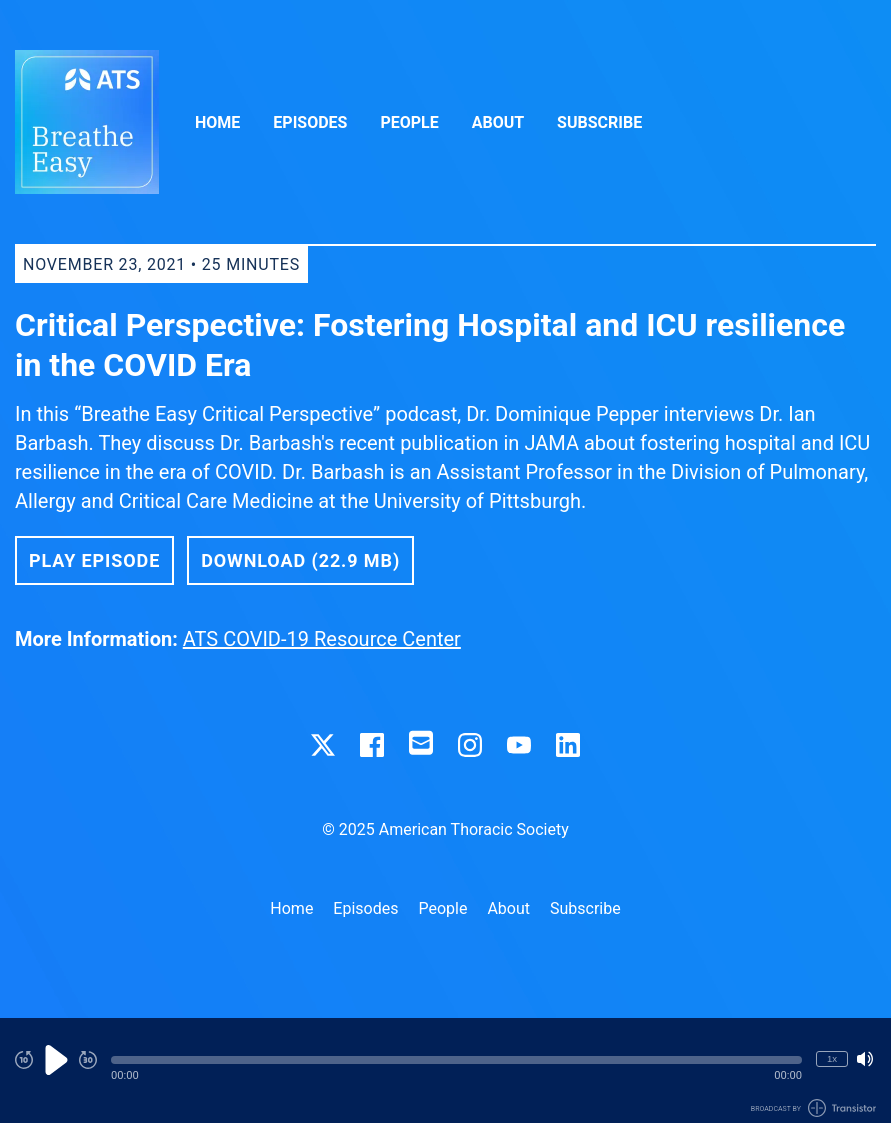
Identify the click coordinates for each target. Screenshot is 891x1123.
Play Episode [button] (94, 560)
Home (217, 122)
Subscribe (599, 122)
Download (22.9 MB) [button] (300, 560)
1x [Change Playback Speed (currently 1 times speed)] (832, 1058)
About (498, 122)
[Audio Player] (445, 1070)
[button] (456, 1060)
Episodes (310, 122)
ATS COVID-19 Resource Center (322, 639)
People (409, 122)
